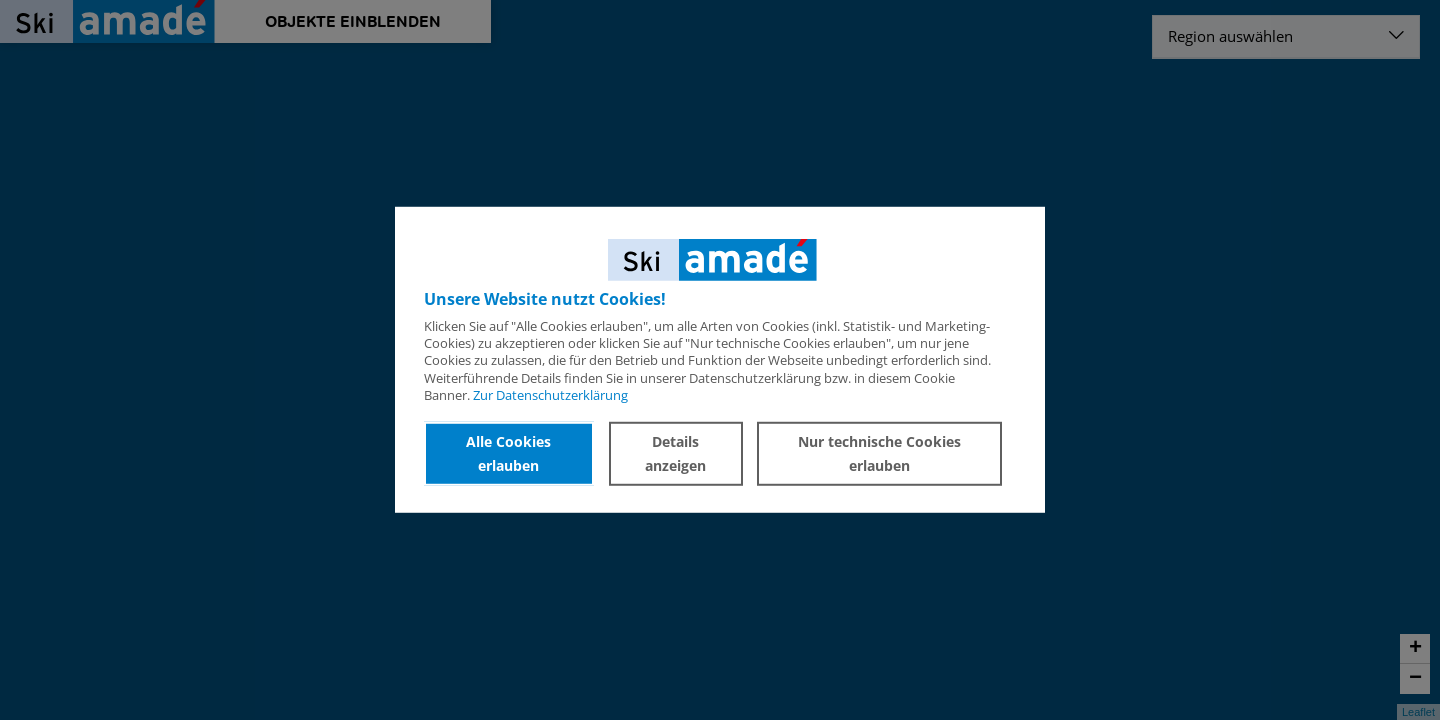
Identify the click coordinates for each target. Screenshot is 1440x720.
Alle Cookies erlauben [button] (508, 453)
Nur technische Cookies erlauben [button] (879, 453)
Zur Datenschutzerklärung (550, 395)
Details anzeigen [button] (675, 453)
